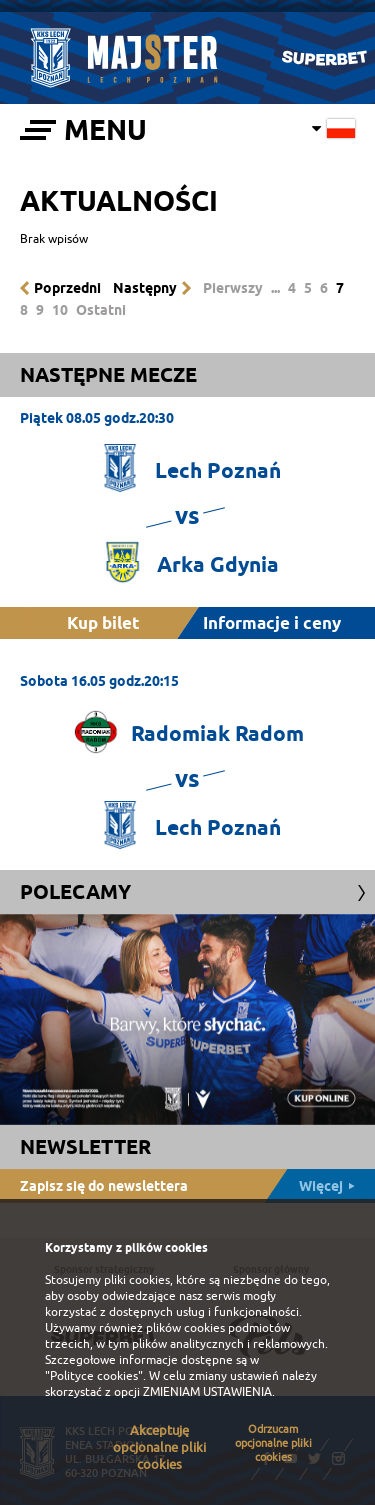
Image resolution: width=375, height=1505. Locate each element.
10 (60, 310)
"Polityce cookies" (94, 1376)
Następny (145, 288)
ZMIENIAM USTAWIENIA (207, 1392)
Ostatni (101, 310)
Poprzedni (67, 288)
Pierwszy (233, 288)
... (275, 288)
